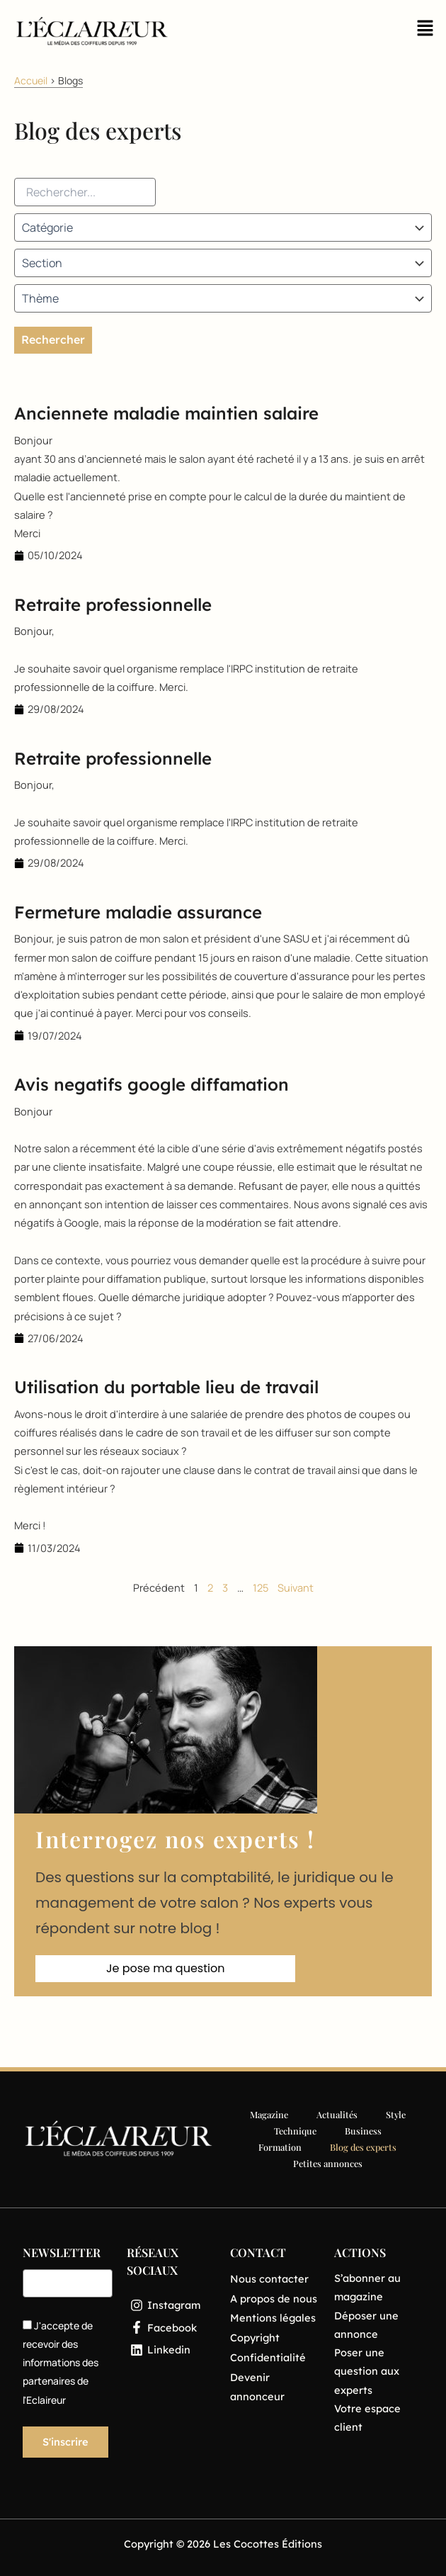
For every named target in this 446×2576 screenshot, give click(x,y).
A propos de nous (273, 2298)
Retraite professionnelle (113, 604)
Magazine (269, 2114)
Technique (295, 2131)
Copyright (255, 2337)
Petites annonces (327, 2163)
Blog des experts (363, 2147)
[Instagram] (172, 2305)
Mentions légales (273, 2317)
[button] (424, 32)
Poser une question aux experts (366, 2371)
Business (363, 2131)
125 (260, 1587)
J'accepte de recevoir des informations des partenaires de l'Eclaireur (60, 2363)
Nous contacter (269, 2278)
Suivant (296, 1587)
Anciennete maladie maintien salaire (166, 413)
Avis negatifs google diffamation (151, 1084)
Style (396, 2114)
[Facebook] (172, 2327)
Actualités (337, 2114)
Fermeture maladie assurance (138, 912)
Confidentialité (268, 2357)
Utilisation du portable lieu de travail (166, 1386)
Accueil (30, 80)
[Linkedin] (172, 2349)
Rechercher (53, 339)
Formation (280, 2147)
